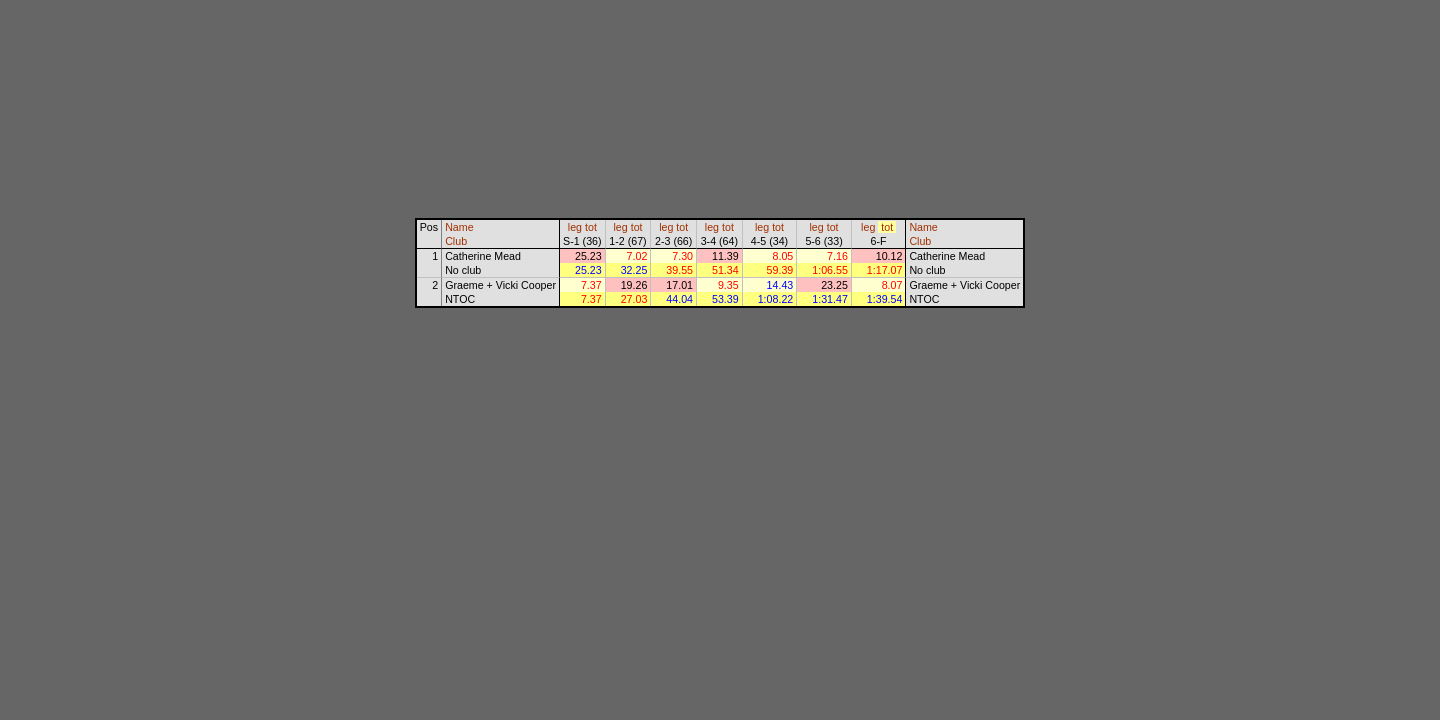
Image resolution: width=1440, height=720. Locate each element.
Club (456, 241)
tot (591, 227)
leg (575, 227)
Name (459, 227)
